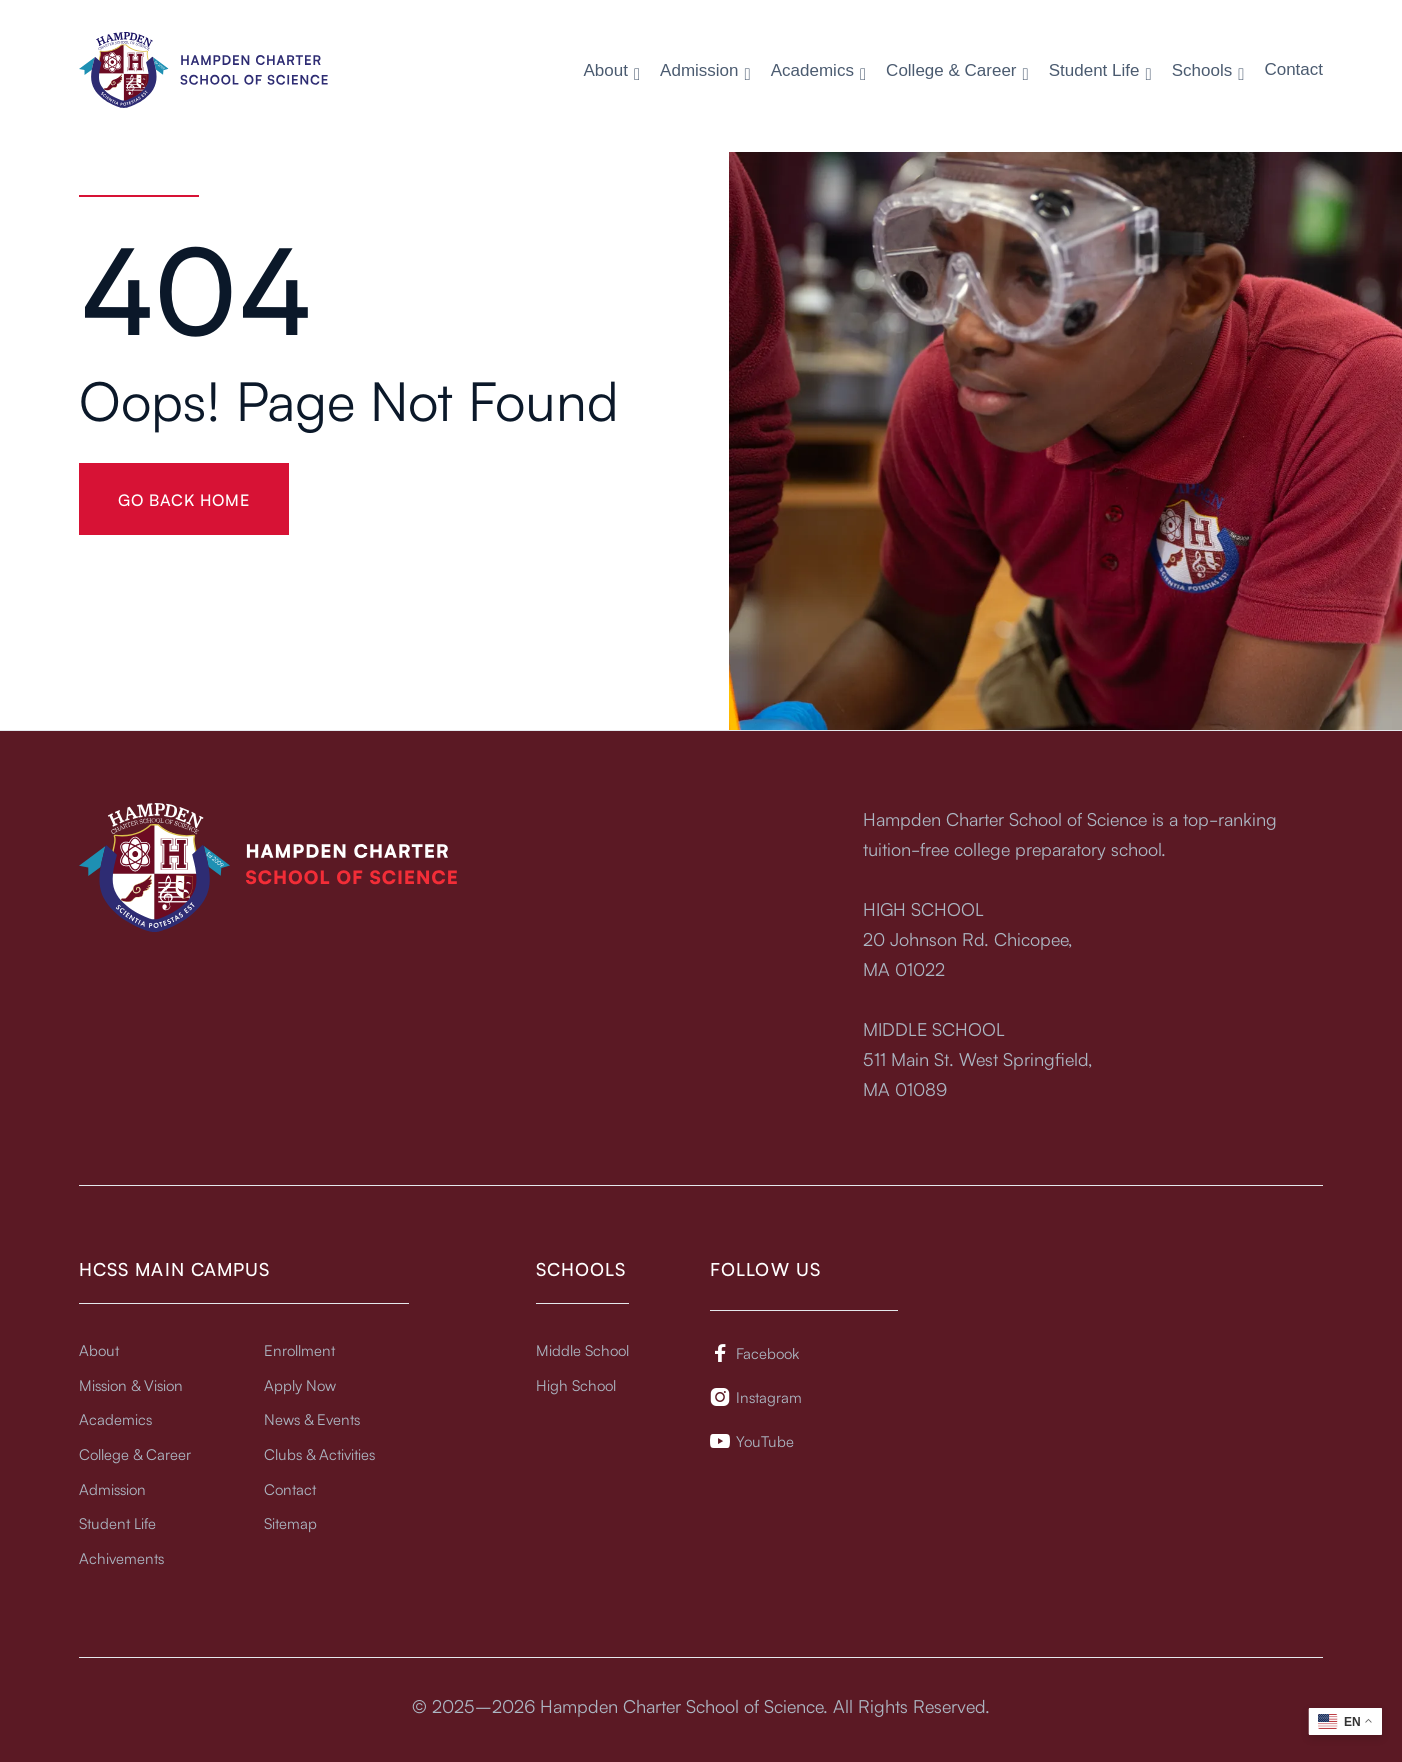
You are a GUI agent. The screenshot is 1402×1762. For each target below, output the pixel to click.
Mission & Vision (131, 1384)
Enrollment (299, 1349)
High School (576, 1384)
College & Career (135, 1453)
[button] (611, 71)
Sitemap (290, 1522)
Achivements (121, 1557)
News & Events (312, 1418)
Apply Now (300, 1384)
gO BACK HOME (184, 499)
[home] (204, 69)
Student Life (117, 1522)
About (99, 1349)
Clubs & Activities (319, 1453)
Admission (112, 1488)
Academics (115, 1418)
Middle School (582, 1349)
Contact (1293, 70)
